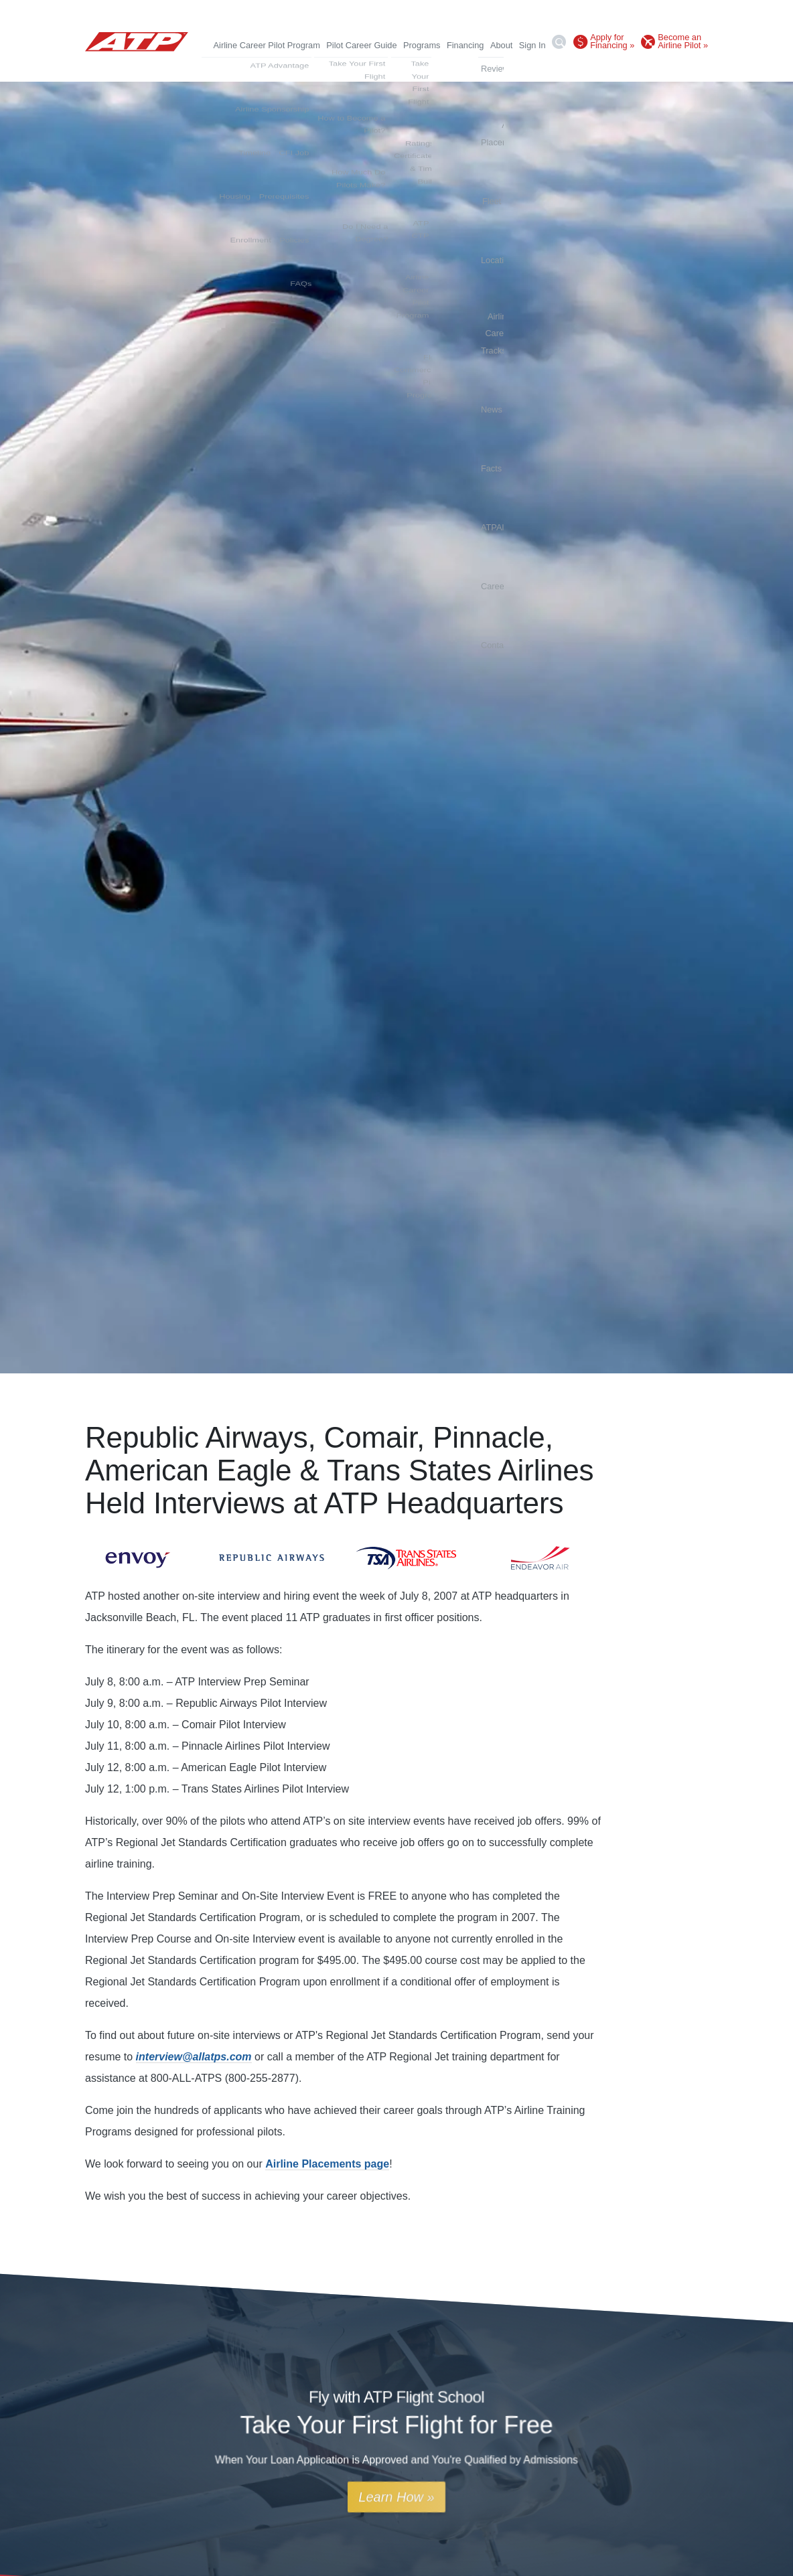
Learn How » (396, 2497)
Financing (465, 45)
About (501, 45)
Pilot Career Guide (361, 45)
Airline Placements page (327, 2164)
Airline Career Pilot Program (267, 45)
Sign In (532, 45)
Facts (556, 68)
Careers (655, 68)
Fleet (359, 68)
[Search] (559, 44)
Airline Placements (306, 68)
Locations (395, 68)
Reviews (246, 68)
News (526, 68)
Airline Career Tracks (465, 68)
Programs (421, 45)
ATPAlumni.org (603, 68)
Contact (693, 68)
